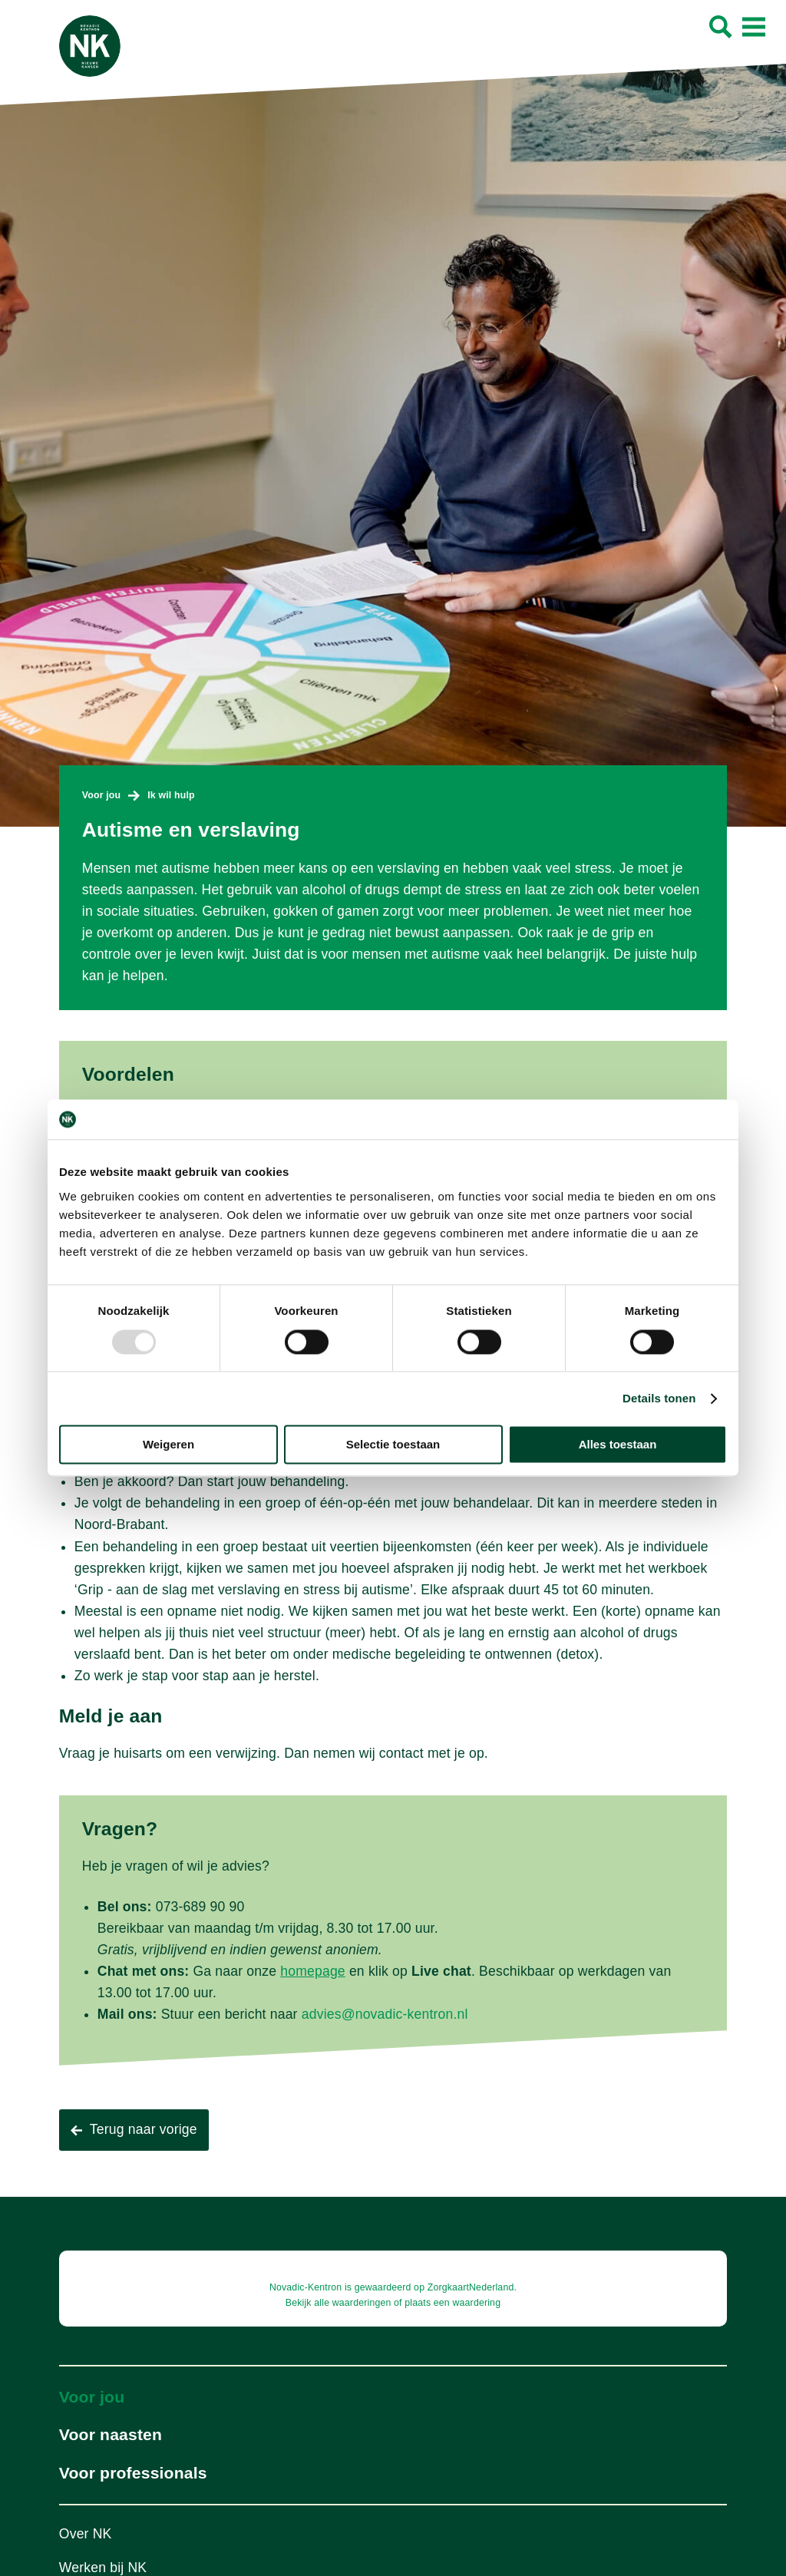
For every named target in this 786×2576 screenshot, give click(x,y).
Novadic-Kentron (305, 2287)
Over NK (85, 2533)
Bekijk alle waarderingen (338, 2302)
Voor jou (101, 795)
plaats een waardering (452, 2302)
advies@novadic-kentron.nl (385, 2014)
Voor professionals (133, 2473)
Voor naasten (110, 2434)
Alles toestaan (618, 1444)
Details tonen (659, 1398)
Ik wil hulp (170, 795)
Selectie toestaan (393, 1444)
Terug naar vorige (143, 2129)
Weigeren (168, 1444)
